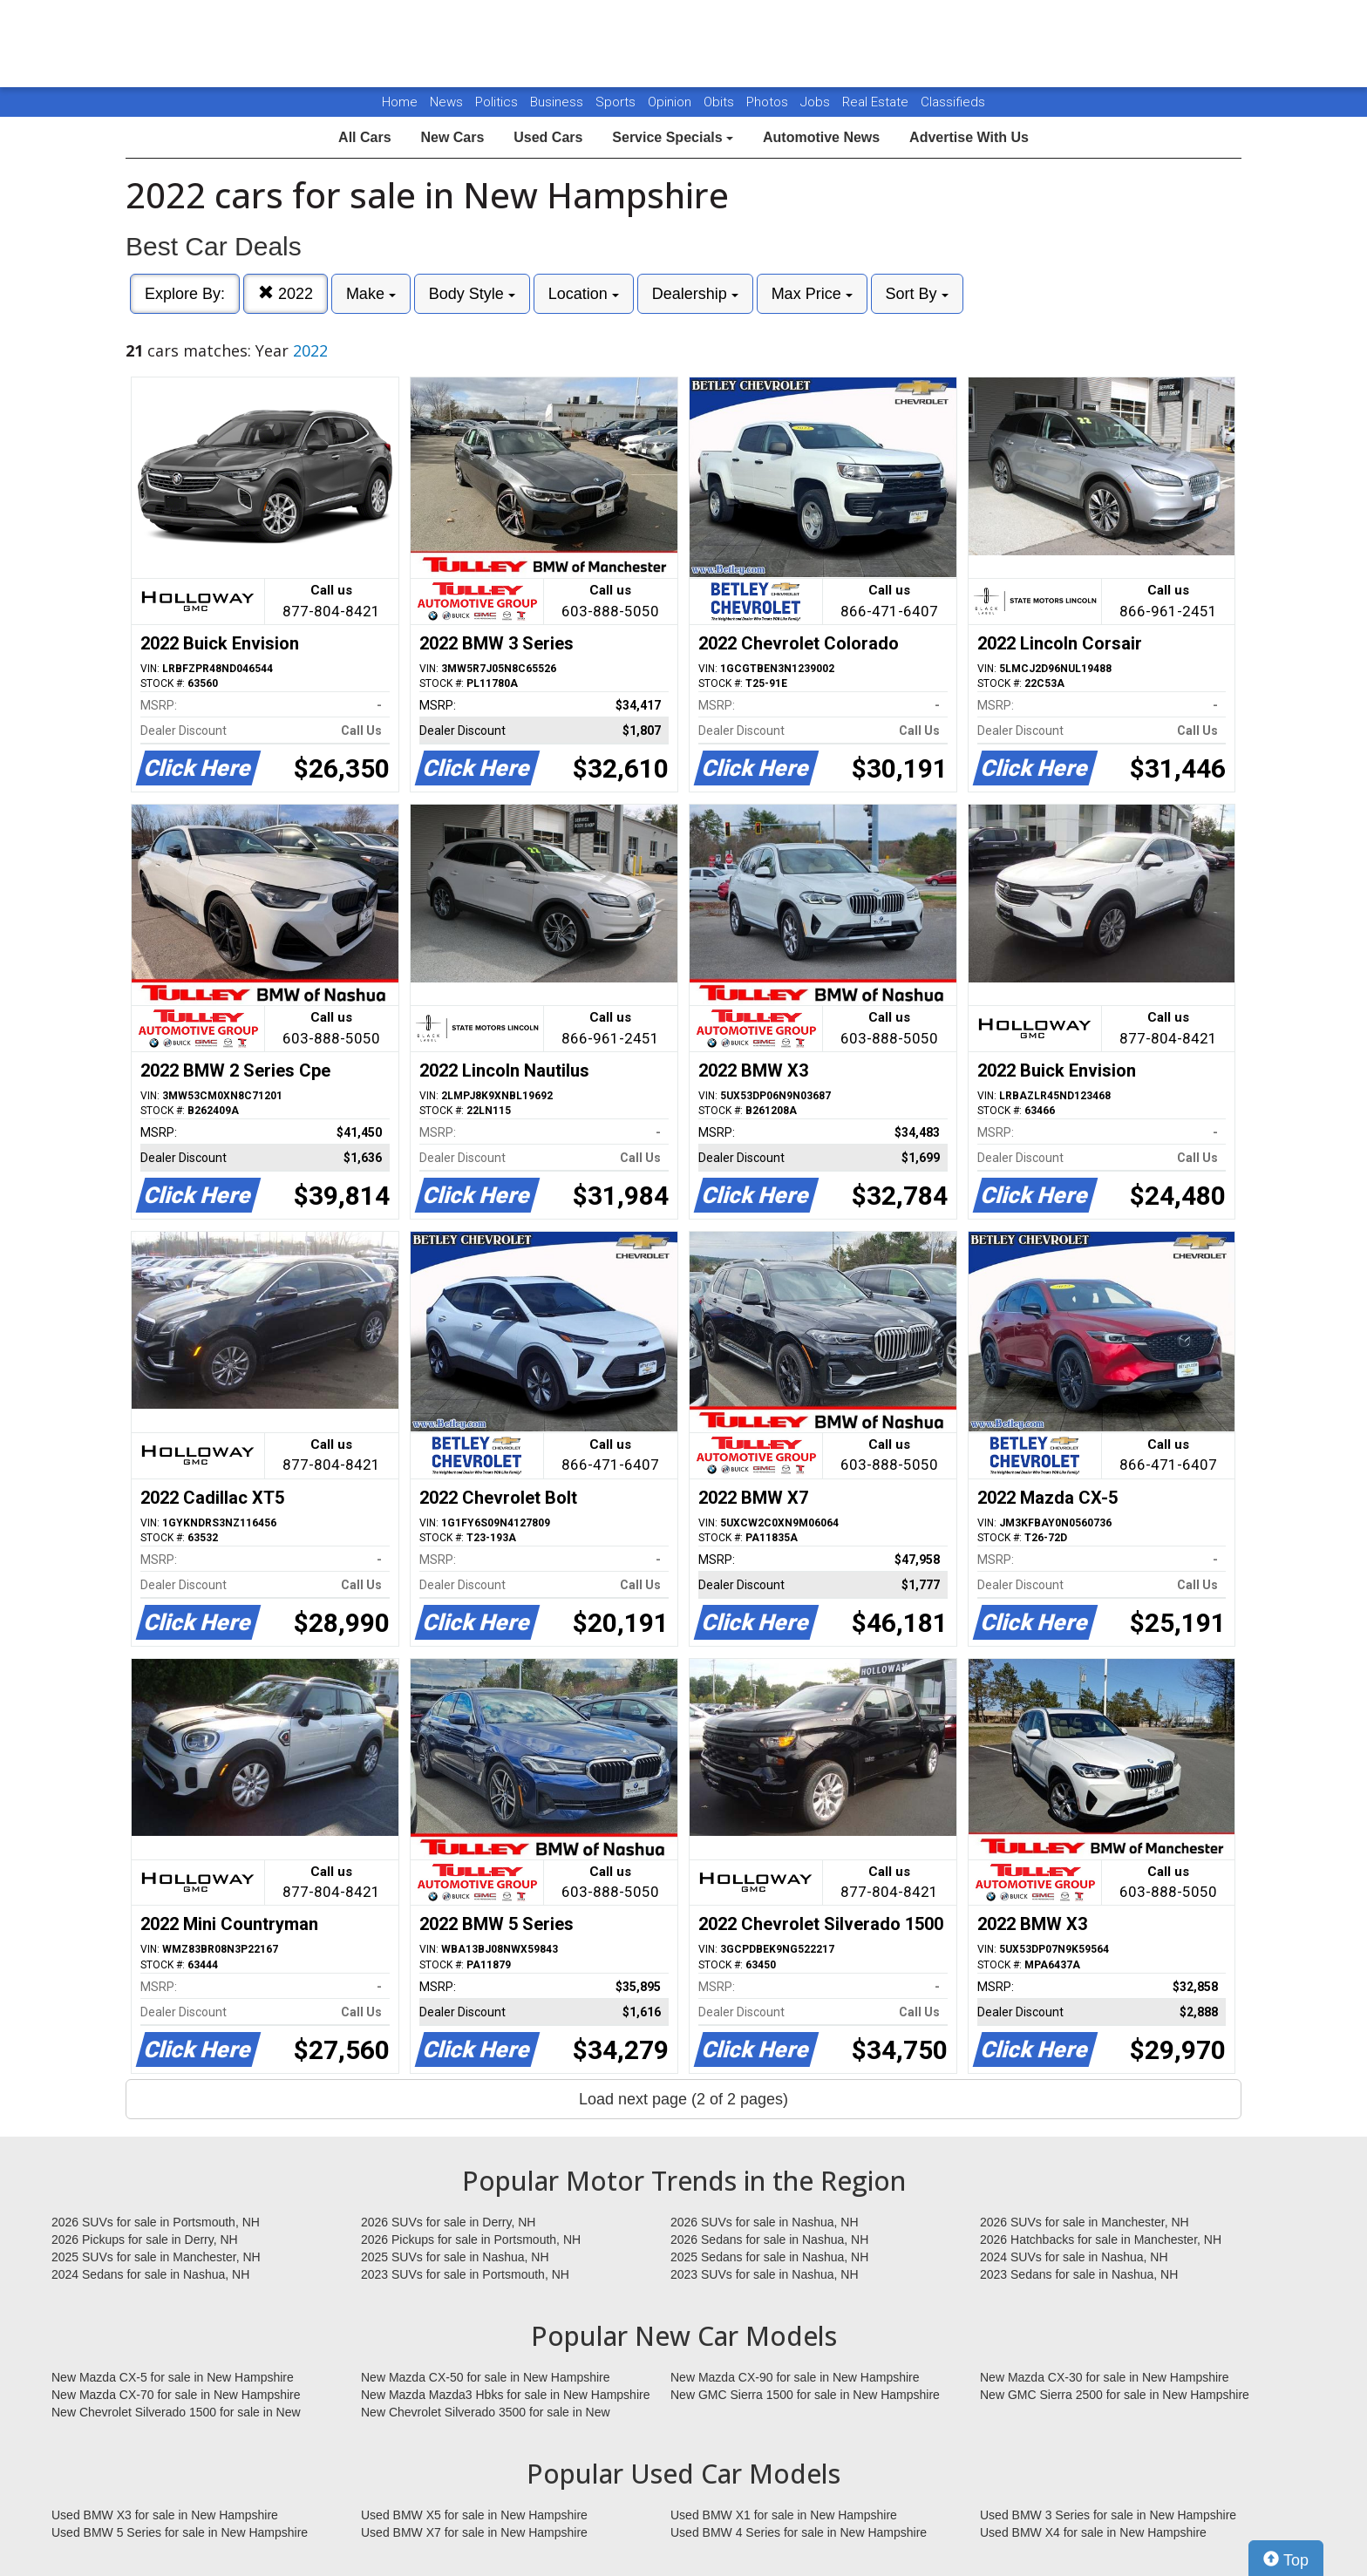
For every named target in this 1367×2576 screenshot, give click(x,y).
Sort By (917, 293)
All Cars (364, 137)
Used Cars (547, 137)
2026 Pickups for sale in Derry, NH (144, 2239)
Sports (617, 102)
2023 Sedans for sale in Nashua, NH (1079, 2274)
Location (583, 293)
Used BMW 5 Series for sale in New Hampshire (179, 2532)
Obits (721, 102)
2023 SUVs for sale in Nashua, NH (764, 2274)
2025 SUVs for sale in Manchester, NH (156, 2257)
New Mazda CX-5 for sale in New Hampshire (172, 2377)
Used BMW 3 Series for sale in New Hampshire (1108, 2515)
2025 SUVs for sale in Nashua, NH (455, 2257)
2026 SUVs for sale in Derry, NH (448, 2222)
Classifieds (953, 102)
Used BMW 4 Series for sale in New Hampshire (798, 2532)
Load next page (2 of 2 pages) (683, 2099)
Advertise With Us (969, 137)
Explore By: (185, 293)
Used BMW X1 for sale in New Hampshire (783, 2515)
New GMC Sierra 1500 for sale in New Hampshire (805, 2395)
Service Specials (672, 137)
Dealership (695, 293)
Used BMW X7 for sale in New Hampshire (474, 2532)
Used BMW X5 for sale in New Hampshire (474, 2515)
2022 (285, 293)
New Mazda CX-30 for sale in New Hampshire (1104, 2377)
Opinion (671, 102)
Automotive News (821, 137)
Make (371, 293)
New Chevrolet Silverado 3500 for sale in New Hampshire (485, 2413)
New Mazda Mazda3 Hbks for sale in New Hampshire (505, 2395)
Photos (769, 102)
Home (400, 102)
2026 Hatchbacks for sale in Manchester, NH (1100, 2239)
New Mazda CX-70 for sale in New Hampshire (176, 2395)
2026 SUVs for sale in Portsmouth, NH (155, 2222)
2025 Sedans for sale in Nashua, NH (769, 2257)
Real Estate (877, 102)
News (446, 102)
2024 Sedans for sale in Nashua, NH (150, 2274)
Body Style (472, 293)
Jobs (816, 102)
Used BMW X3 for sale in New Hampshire (164, 2515)
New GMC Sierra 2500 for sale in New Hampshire (1114, 2395)
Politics (496, 102)
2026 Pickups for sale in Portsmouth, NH (471, 2239)
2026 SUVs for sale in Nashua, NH (764, 2222)
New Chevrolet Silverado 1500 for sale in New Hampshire (176, 2413)
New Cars (452, 137)
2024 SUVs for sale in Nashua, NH (1074, 2257)
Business (558, 102)
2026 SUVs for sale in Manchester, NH (1084, 2222)
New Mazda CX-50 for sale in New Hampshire (485, 2377)
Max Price (812, 293)
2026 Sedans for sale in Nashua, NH (769, 2239)
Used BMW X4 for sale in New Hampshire (1093, 2532)
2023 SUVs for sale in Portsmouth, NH (465, 2274)
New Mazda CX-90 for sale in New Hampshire (795, 2377)
